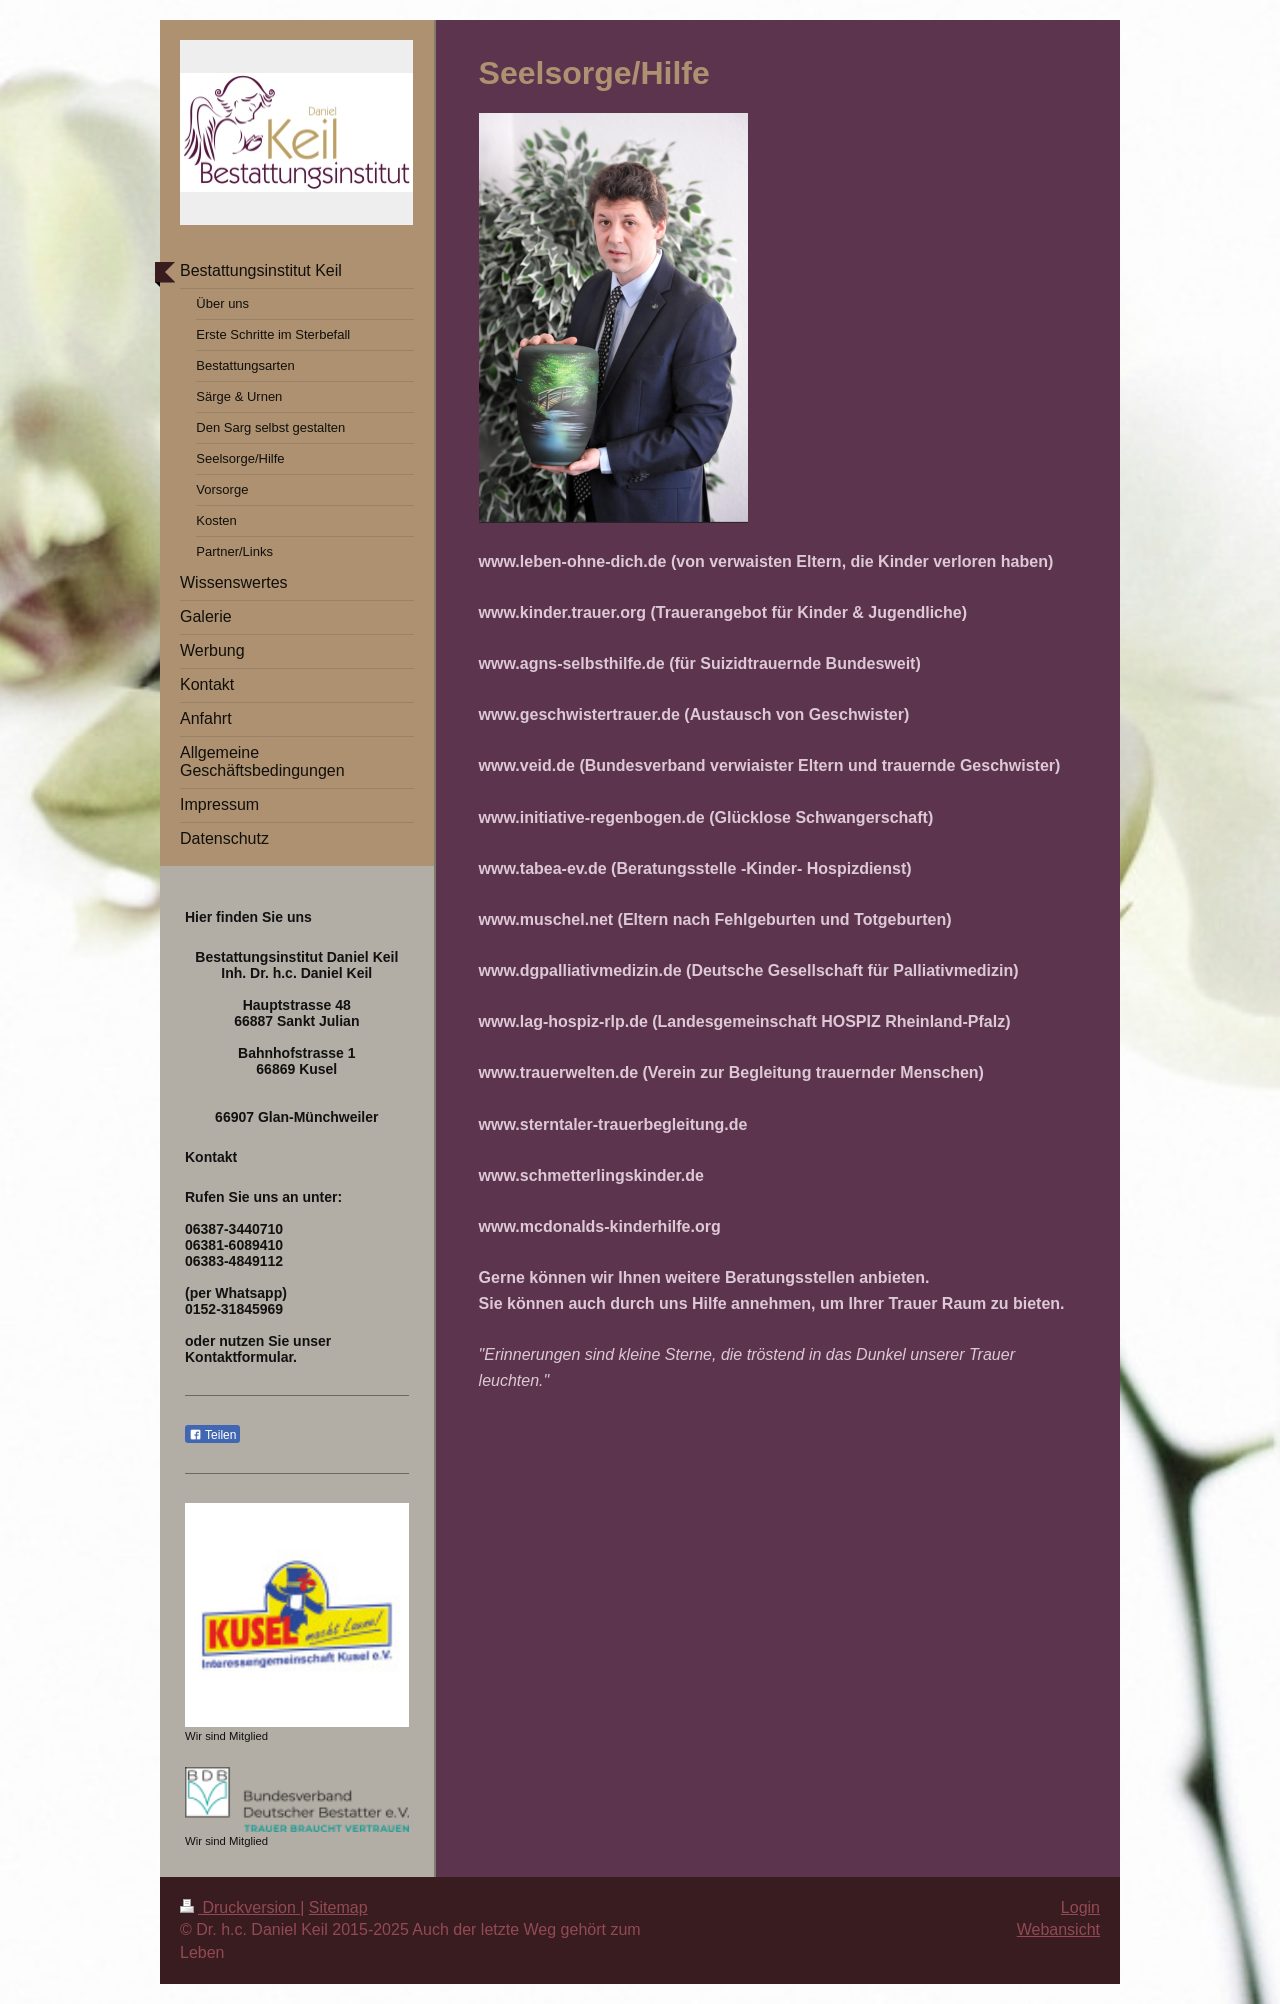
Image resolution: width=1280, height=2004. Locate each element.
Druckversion (240, 1907)
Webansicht (1058, 1929)
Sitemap (338, 1907)
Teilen (212, 1435)
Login (1080, 1907)
